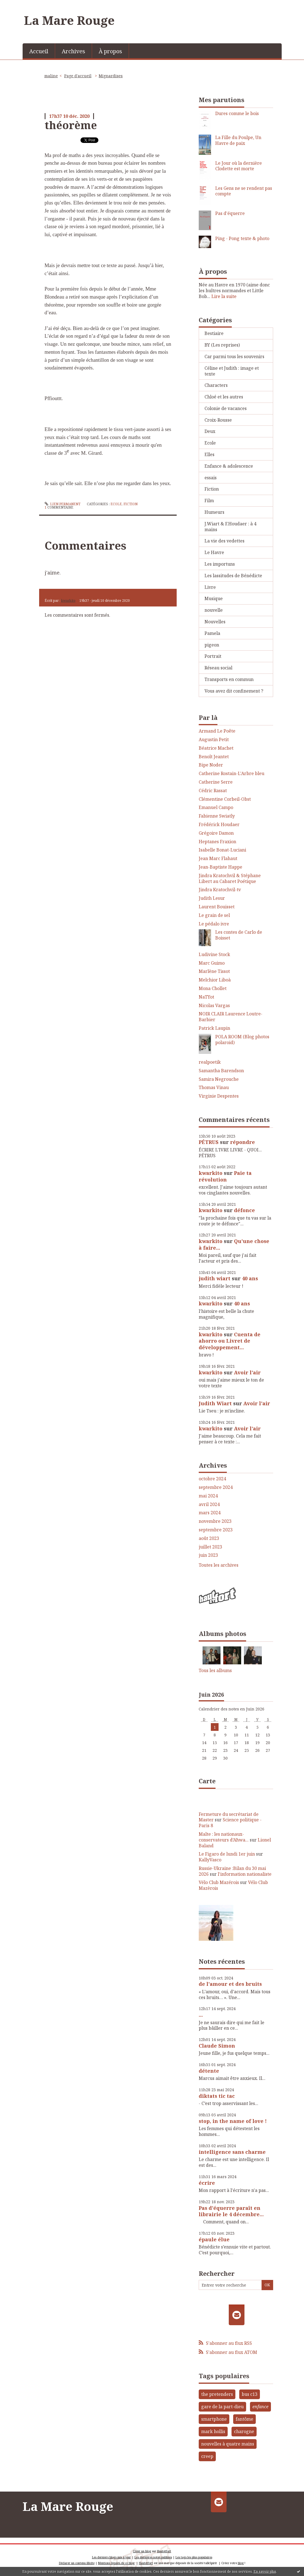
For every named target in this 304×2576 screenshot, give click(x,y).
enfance (260, 2407)
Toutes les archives (218, 1565)
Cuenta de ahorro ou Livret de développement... (229, 1341)
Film (209, 500)
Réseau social (218, 668)
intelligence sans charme (232, 2152)
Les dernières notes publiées (153, 2557)
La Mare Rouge (69, 20)
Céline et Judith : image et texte (232, 371)
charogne (244, 2431)
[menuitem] (39, 50)
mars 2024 (209, 1513)
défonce (244, 1210)
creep (207, 2456)
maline (51, 75)
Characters (216, 385)
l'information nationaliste (244, 1874)
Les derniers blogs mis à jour (111, 2557)
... (201, 2014)
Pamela (212, 633)
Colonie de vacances (226, 408)
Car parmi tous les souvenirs (234, 356)
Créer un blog (142, 2551)
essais (211, 478)
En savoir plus (265, 2571)
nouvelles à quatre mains (227, 2444)
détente (209, 2070)
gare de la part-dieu (222, 2407)
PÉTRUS (209, 1142)
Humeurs (214, 512)
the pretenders (217, 2394)
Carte (207, 1781)
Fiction (130, 504)
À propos (110, 51)
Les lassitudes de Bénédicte (233, 576)
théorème (71, 125)
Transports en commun (229, 679)
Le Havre (214, 552)
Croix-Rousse (218, 420)
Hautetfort (164, 2551)
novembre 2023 (215, 1521)
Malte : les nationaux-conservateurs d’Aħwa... (224, 1837)
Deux (210, 431)
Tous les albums (215, 1670)
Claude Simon (217, 2045)
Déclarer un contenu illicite (77, 2563)
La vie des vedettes (224, 541)
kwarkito (68, 600)
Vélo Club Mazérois (219, 1882)
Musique (214, 598)
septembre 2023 (216, 1530)
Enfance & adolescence (229, 466)
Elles (209, 454)
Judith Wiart (215, 1403)
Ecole (116, 504)
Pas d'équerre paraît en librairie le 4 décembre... (231, 2211)
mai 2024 (208, 1496)
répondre (242, 1142)
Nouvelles (215, 622)
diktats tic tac (217, 2096)
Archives (73, 51)
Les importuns (220, 564)
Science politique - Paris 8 (230, 1823)
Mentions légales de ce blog (116, 2563)
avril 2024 (209, 1504)
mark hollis (213, 2431)
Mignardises (111, 75)
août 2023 (209, 1538)
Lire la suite (223, 296)
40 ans (250, 1278)
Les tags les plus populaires (194, 2557)
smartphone (214, 2419)
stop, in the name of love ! (233, 2121)
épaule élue (214, 2239)
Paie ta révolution (225, 1176)
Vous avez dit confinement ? (234, 691)
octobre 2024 (212, 1479)
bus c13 (249, 2394)
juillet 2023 (210, 1547)
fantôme (244, 2419)
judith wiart (214, 1278)
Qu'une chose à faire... (234, 1244)
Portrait (213, 656)
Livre (210, 587)
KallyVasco (210, 1860)
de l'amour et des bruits (230, 1984)
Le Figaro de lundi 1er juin (227, 1854)
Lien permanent (62, 504)
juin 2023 (208, 1555)
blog (241, 2563)
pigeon (212, 645)
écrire (207, 2183)
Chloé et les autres (224, 397)
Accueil (38, 51)
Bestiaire (214, 333)
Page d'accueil (78, 75)
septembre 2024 (216, 1487)
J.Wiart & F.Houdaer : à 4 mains (230, 527)
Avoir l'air (247, 1372)
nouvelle (214, 610)
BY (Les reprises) (222, 345)
